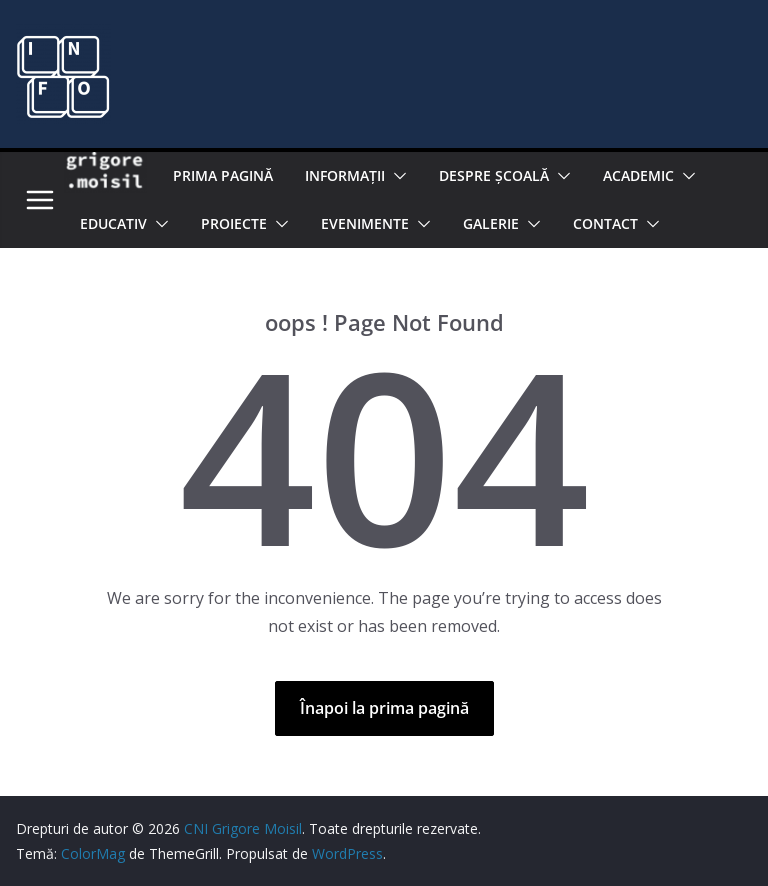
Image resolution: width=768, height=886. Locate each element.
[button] (396, 176)
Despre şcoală (494, 175)
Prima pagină (223, 175)
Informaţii (345, 175)
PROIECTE (234, 223)
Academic (638, 175)
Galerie (491, 223)
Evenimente (365, 223)
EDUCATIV (113, 223)
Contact (605, 223)
